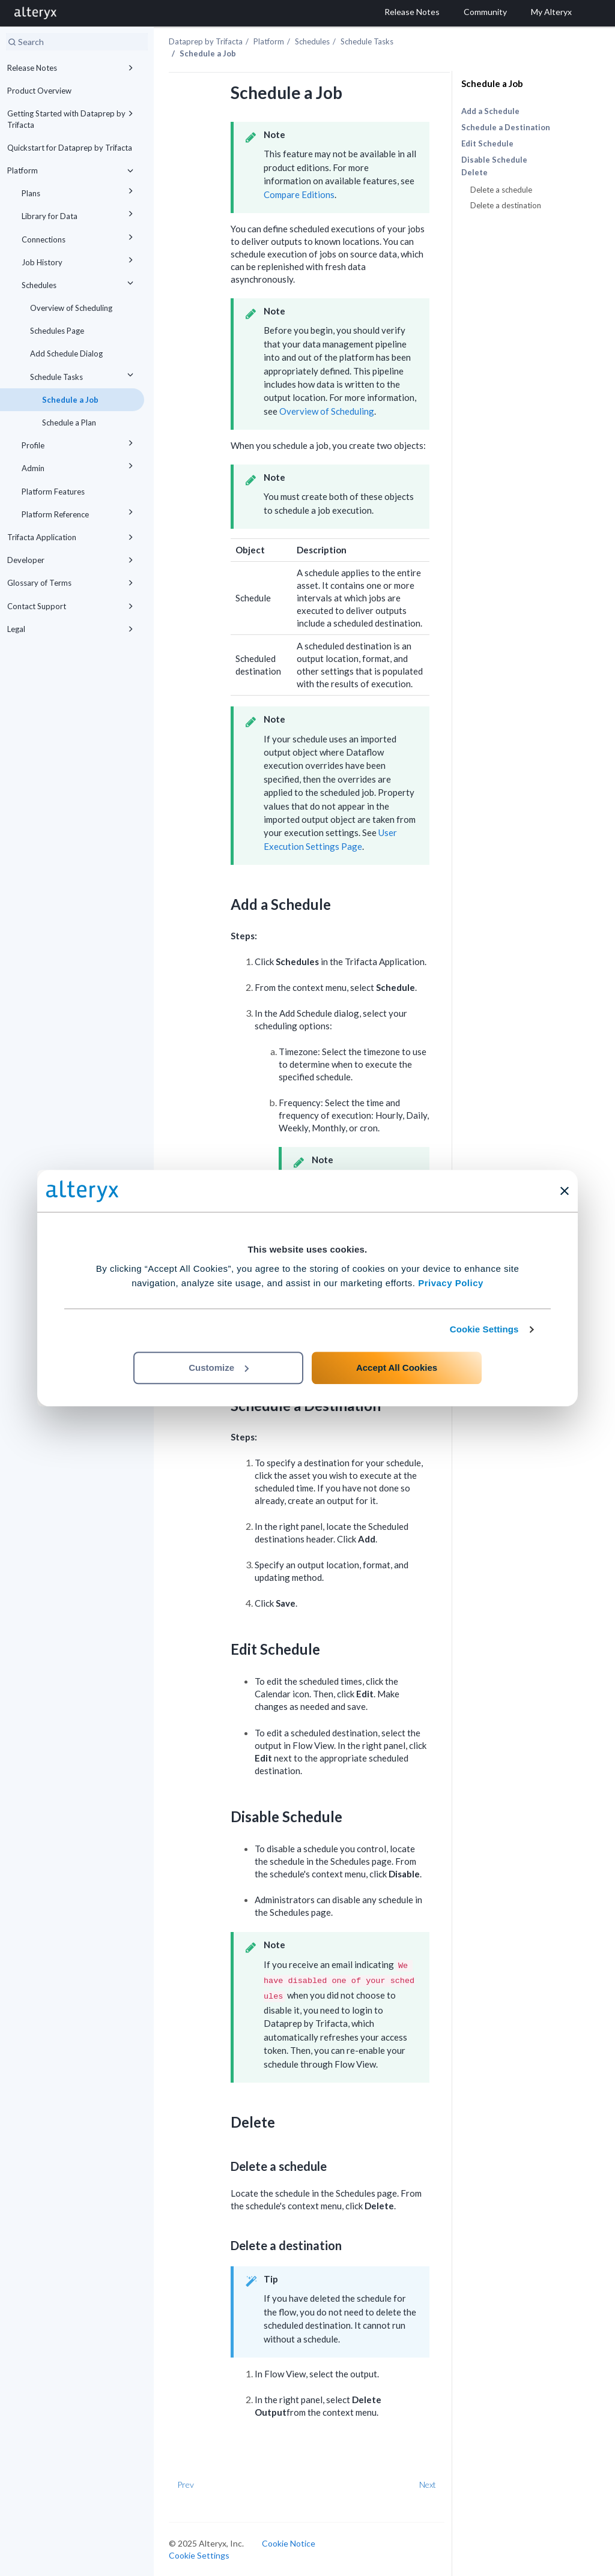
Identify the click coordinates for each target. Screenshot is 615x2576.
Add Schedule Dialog (66, 353)
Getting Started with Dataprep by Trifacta (72, 118)
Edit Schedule (487, 143)
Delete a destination (505, 205)
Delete (474, 172)
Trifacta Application (72, 537)
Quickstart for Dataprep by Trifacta (69, 147)
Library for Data (79, 214)
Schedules (79, 283)
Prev (185, 2484)
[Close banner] (564, 1191)
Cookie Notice (288, 2543)
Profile (79, 443)
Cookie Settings (484, 1329)
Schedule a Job (70, 400)
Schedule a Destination (505, 127)
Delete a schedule (501, 189)
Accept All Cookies (396, 1367)
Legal (72, 629)
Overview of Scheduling (71, 308)
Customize (219, 1367)
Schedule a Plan (69, 422)
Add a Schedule (490, 111)
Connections (79, 237)
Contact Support (72, 606)
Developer (72, 560)
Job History (79, 260)
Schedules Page (57, 331)
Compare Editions (299, 194)
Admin (79, 466)
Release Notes (72, 67)
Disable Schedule (494, 159)
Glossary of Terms (72, 582)
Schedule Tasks (83, 375)
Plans (79, 191)
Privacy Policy (450, 1283)
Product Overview (39, 90)
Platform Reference (79, 512)
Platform (72, 170)
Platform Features (53, 491)
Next (427, 2484)
